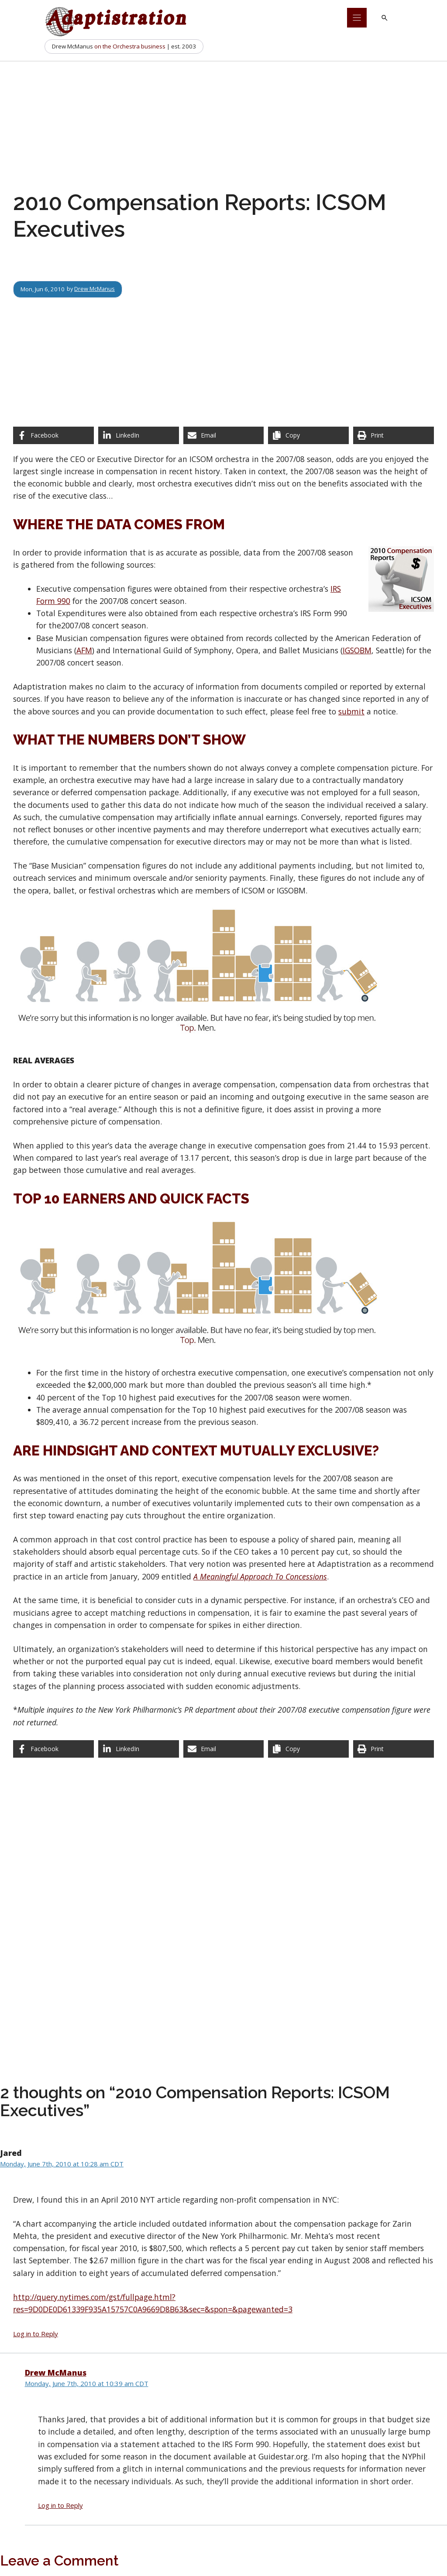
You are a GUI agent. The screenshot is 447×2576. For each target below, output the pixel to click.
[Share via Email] (223, 435)
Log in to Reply (35, 2333)
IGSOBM (357, 650)
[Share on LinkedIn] (138, 435)
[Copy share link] (308, 435)
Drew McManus (95, 289)
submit (351, 711)
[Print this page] (393, 435)
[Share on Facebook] (53, 435)
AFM (84, 650)
